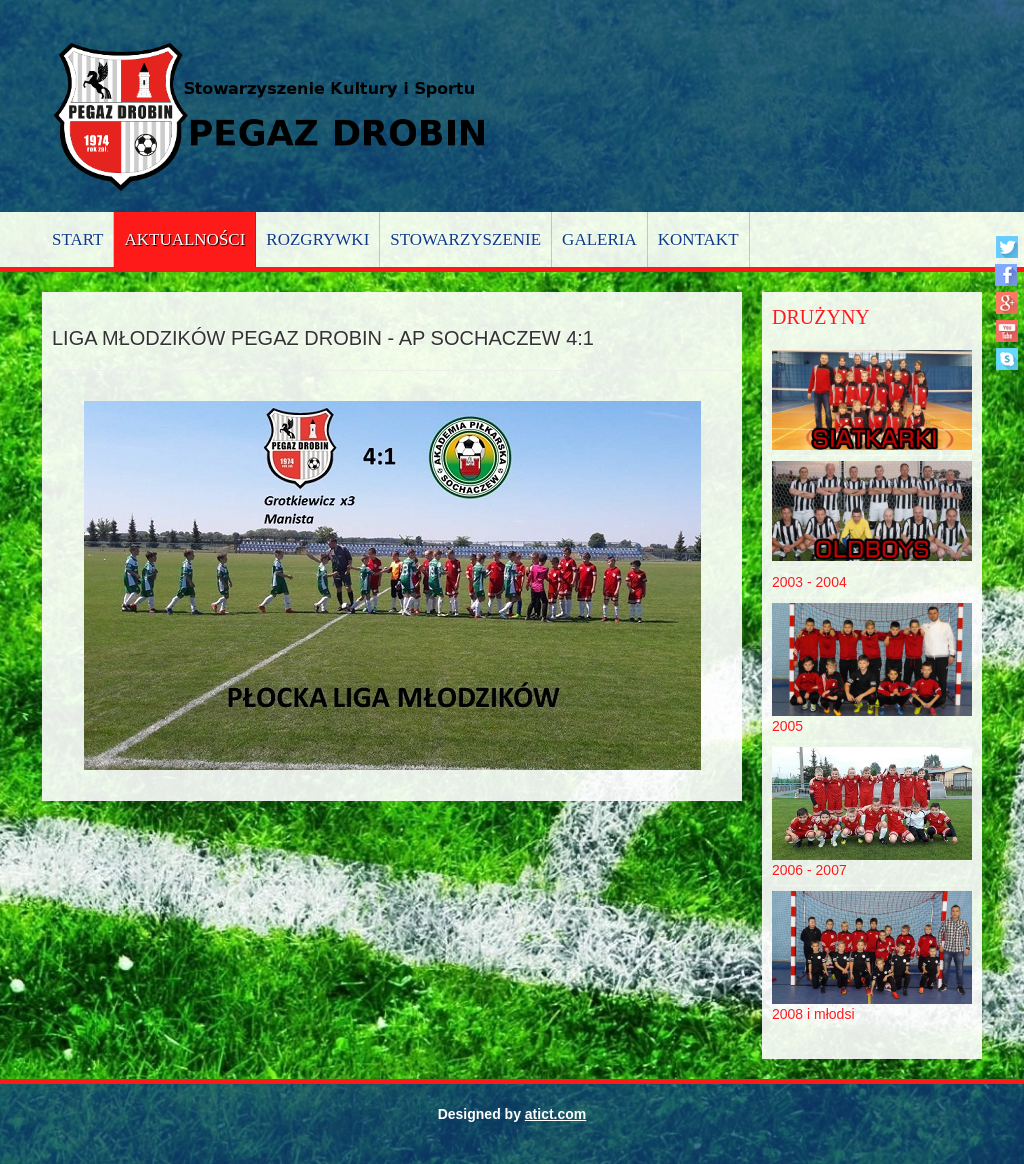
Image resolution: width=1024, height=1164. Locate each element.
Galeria (599, 239)
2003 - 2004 (809, 582)
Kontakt (698, 239)
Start (77, 239)
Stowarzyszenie (465, 239)
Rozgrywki (317, 239)
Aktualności (184, 239)
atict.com (555, 1114)
